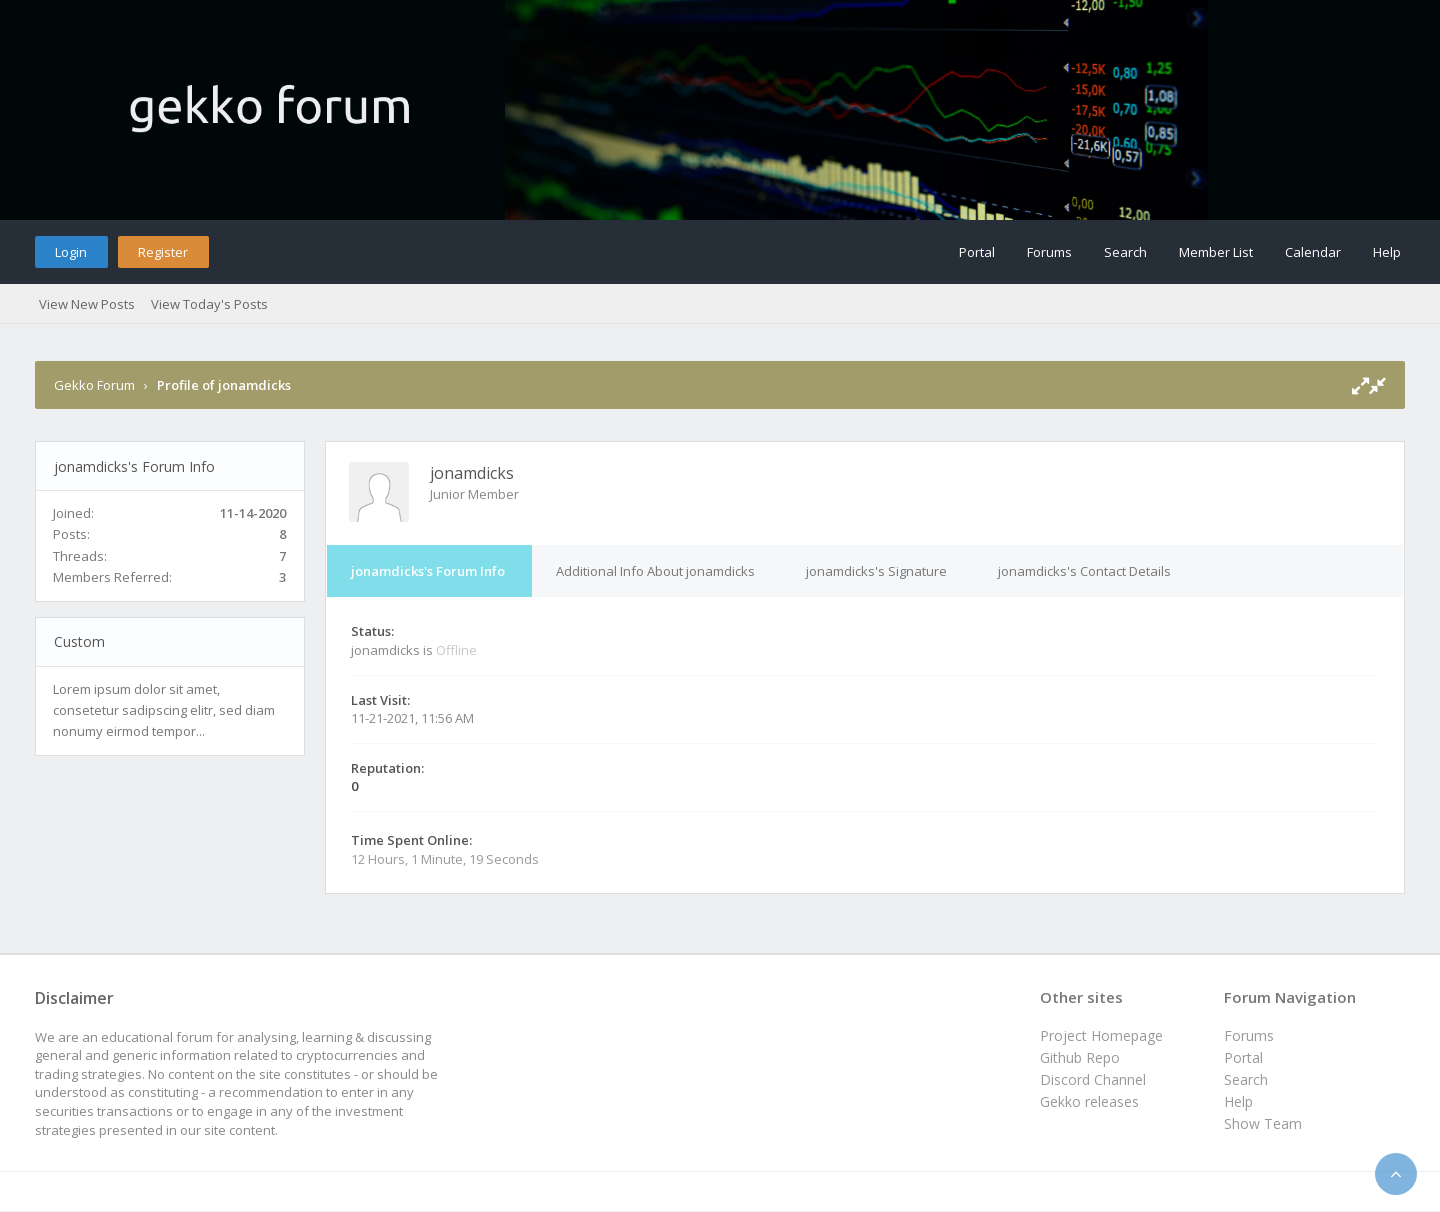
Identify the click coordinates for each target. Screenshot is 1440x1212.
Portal (977, 252)
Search (1125, 252)
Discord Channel (1093, 1079)
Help (1387, 252)
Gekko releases (1089, 1101)
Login (71, 252)
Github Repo (1080, 1057)
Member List (1216, 252)
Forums (1049, 252)
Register (163, 252)
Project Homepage (1101, 1035)
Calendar (1313, 252)
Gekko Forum (94, 385)
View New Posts (87, 304)
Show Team (1263, 1123)
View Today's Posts (209, 304)
